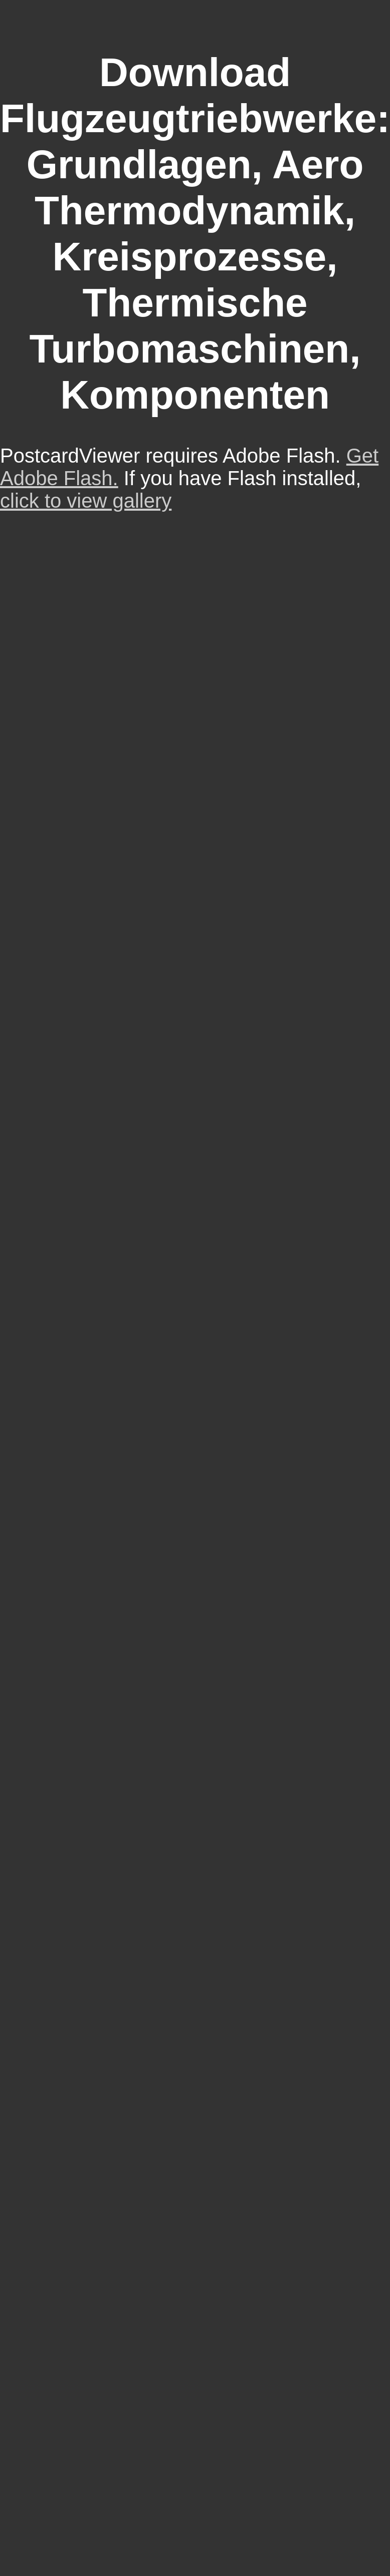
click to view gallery (85, 501)
